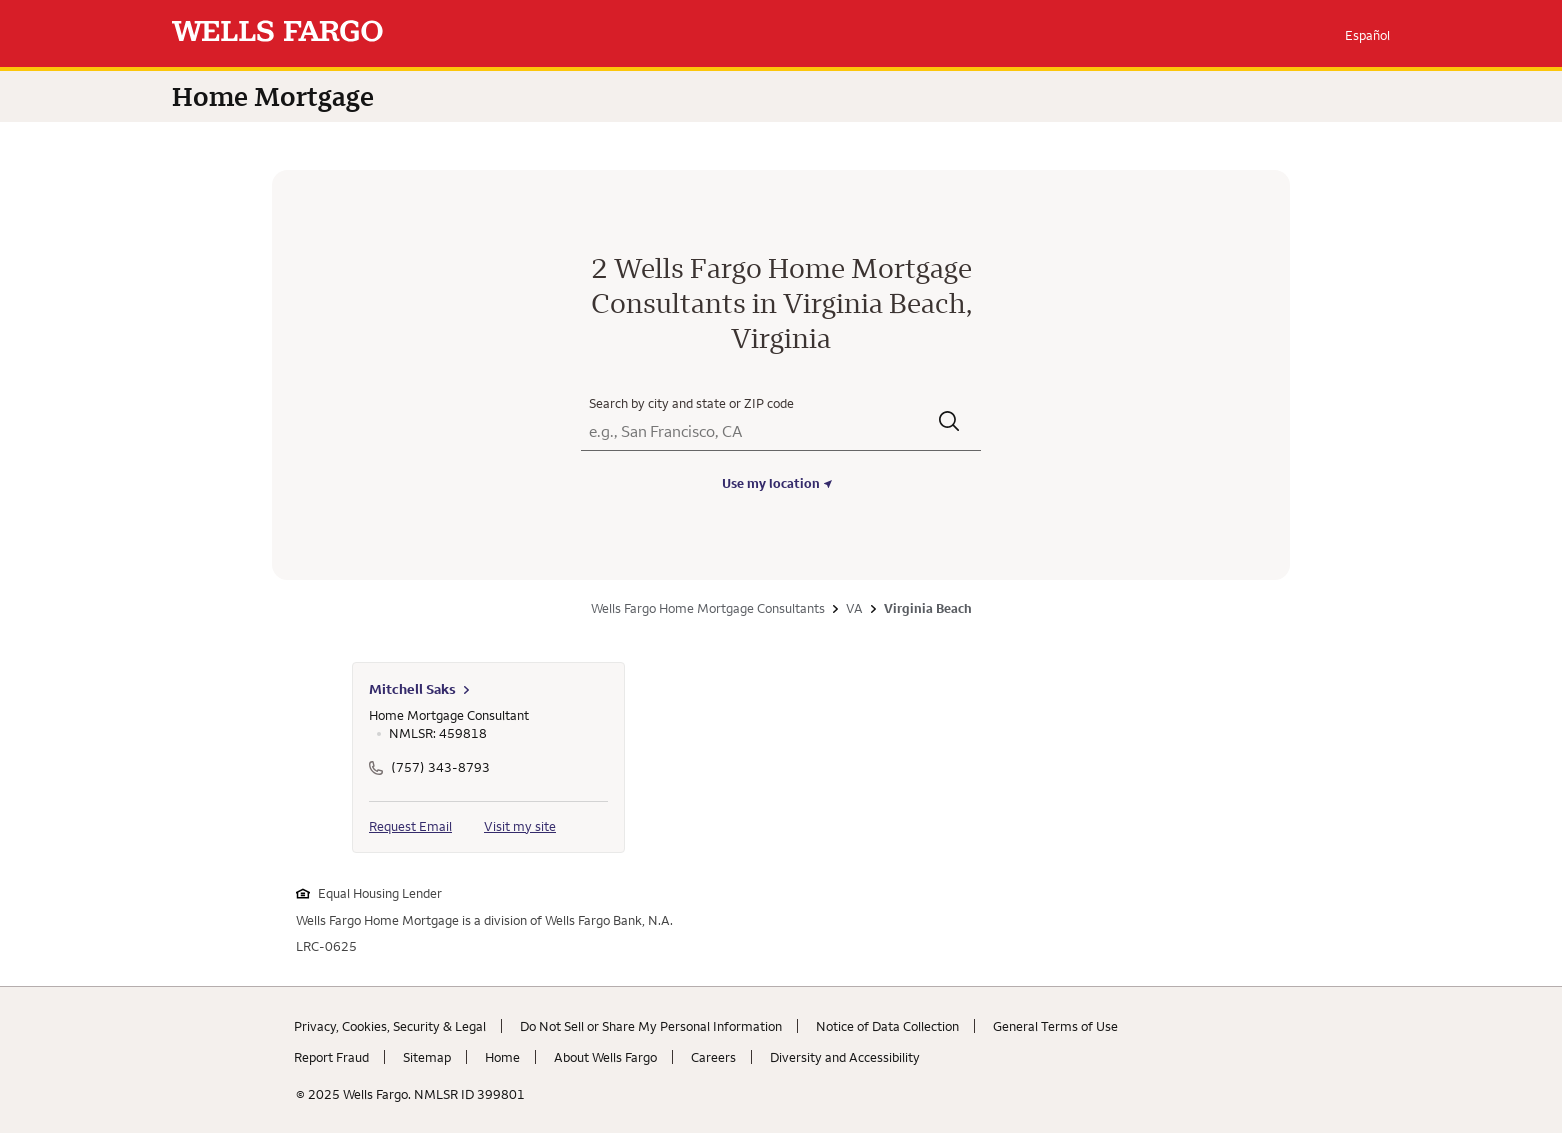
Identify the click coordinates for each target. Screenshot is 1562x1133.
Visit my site (520, 826)
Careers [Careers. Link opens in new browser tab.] (713, 1057)
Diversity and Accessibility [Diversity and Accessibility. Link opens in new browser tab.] (845, 1057)
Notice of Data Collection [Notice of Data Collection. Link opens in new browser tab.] (887, 1026)
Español (1367, 35)
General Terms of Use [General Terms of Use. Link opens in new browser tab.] (1055, 1026)
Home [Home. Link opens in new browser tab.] (502, 1057)
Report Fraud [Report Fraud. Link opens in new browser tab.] (331, 1057)
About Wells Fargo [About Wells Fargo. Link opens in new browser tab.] (605, 1057)
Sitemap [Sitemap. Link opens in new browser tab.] (427, 1057)
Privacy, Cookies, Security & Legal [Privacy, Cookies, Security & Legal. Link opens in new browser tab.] (390, 1026)
